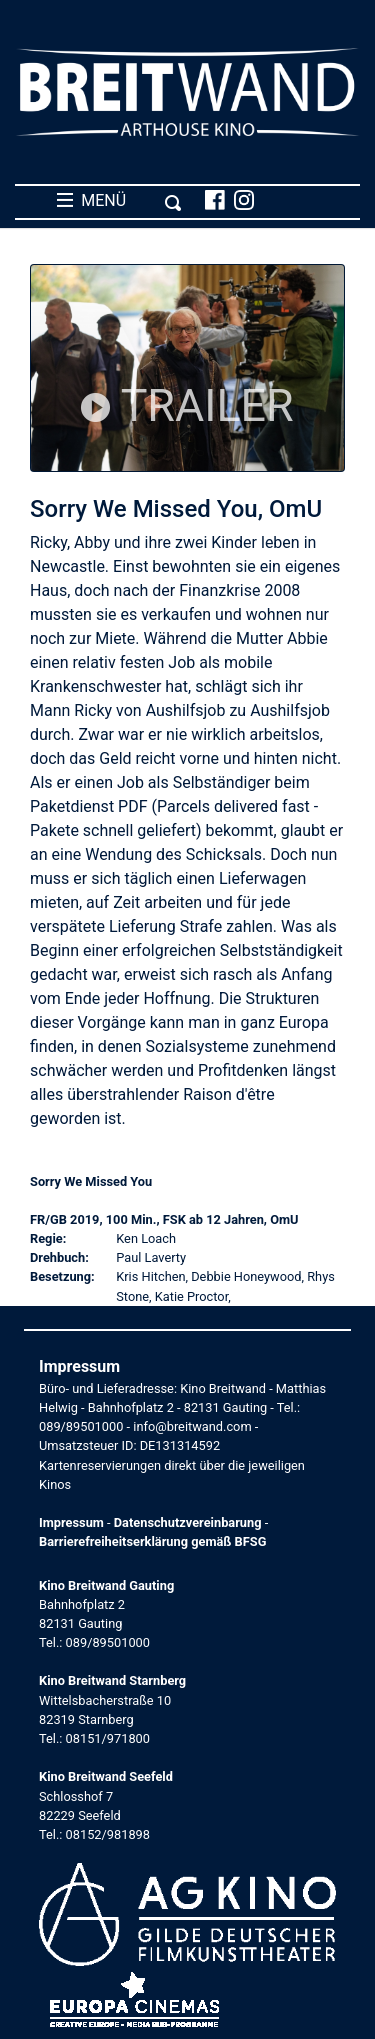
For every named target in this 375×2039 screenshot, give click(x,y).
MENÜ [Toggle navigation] (119, 201)
